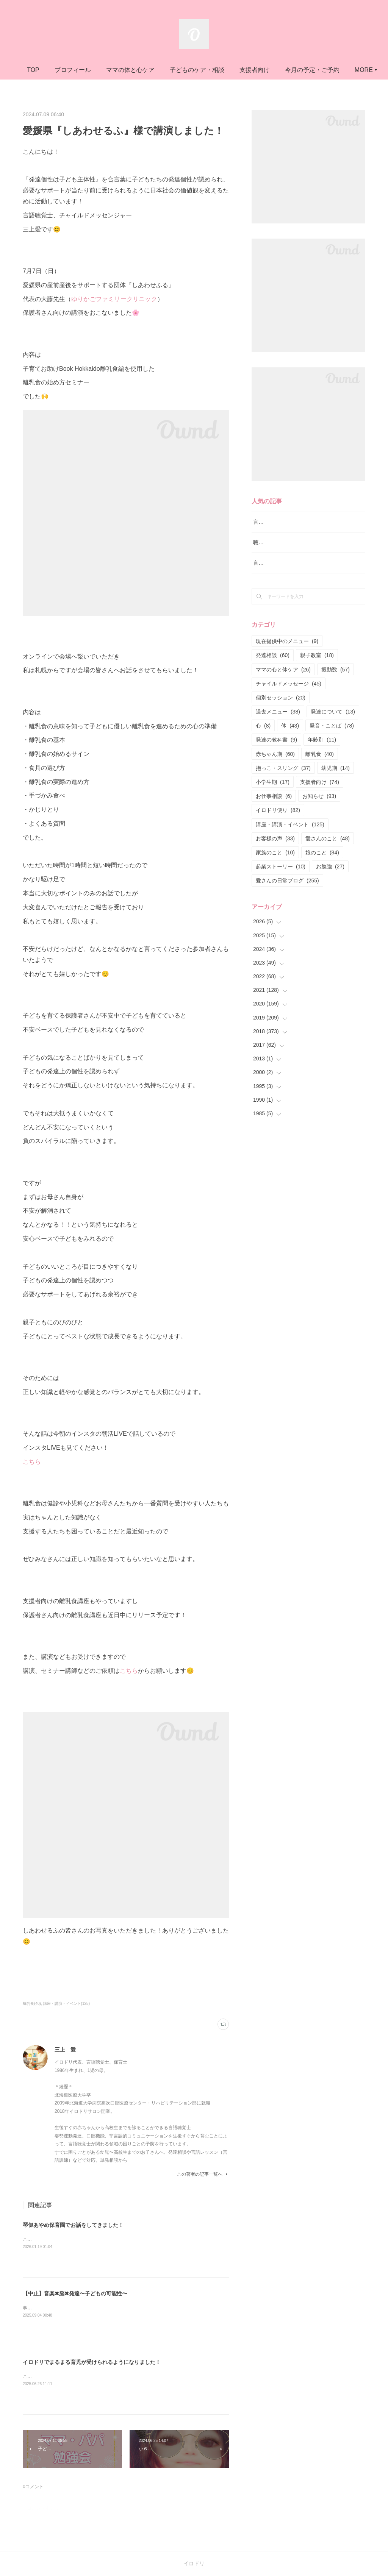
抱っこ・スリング (283, 787)
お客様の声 (275, 857)
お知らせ (319, 815)
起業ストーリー (280, 886)
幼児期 (335, 787)
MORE (298, 70)
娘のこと (322, 871)
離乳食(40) (32, 2003)
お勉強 (330, 886)
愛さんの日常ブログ (287, 900)
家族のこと (275, 871)
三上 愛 (65, 2050)
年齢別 (322, 759)
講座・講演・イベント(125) (66, 2003)
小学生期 (272, 801)
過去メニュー (278, 731)
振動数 (335, 688)
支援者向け (319, 801)
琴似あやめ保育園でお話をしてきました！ (73, 2225)
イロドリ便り (278, 829)
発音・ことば (332, 745)
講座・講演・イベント (290, 843)
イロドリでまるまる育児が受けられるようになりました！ (92, 2362)
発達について (333, 731)
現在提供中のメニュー (287, 660)
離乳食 (319, 773)
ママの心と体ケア (283, 688)
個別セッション (280, 716)
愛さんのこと (327, 857)
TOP (83, 70)
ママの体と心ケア (180, 70)
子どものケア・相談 (246, 70)
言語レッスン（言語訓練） (285, 582)
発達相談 (272, 674)
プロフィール (122, 70)
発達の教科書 (276, 759)
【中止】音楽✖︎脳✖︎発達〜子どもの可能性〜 (75, 2293)
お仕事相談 (274, 815)
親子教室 (317, 674)
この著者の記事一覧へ (203, 2174)
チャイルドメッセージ (288, 702)
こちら (32, 1461)
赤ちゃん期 (275, 773)
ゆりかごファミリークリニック (114, 299)
